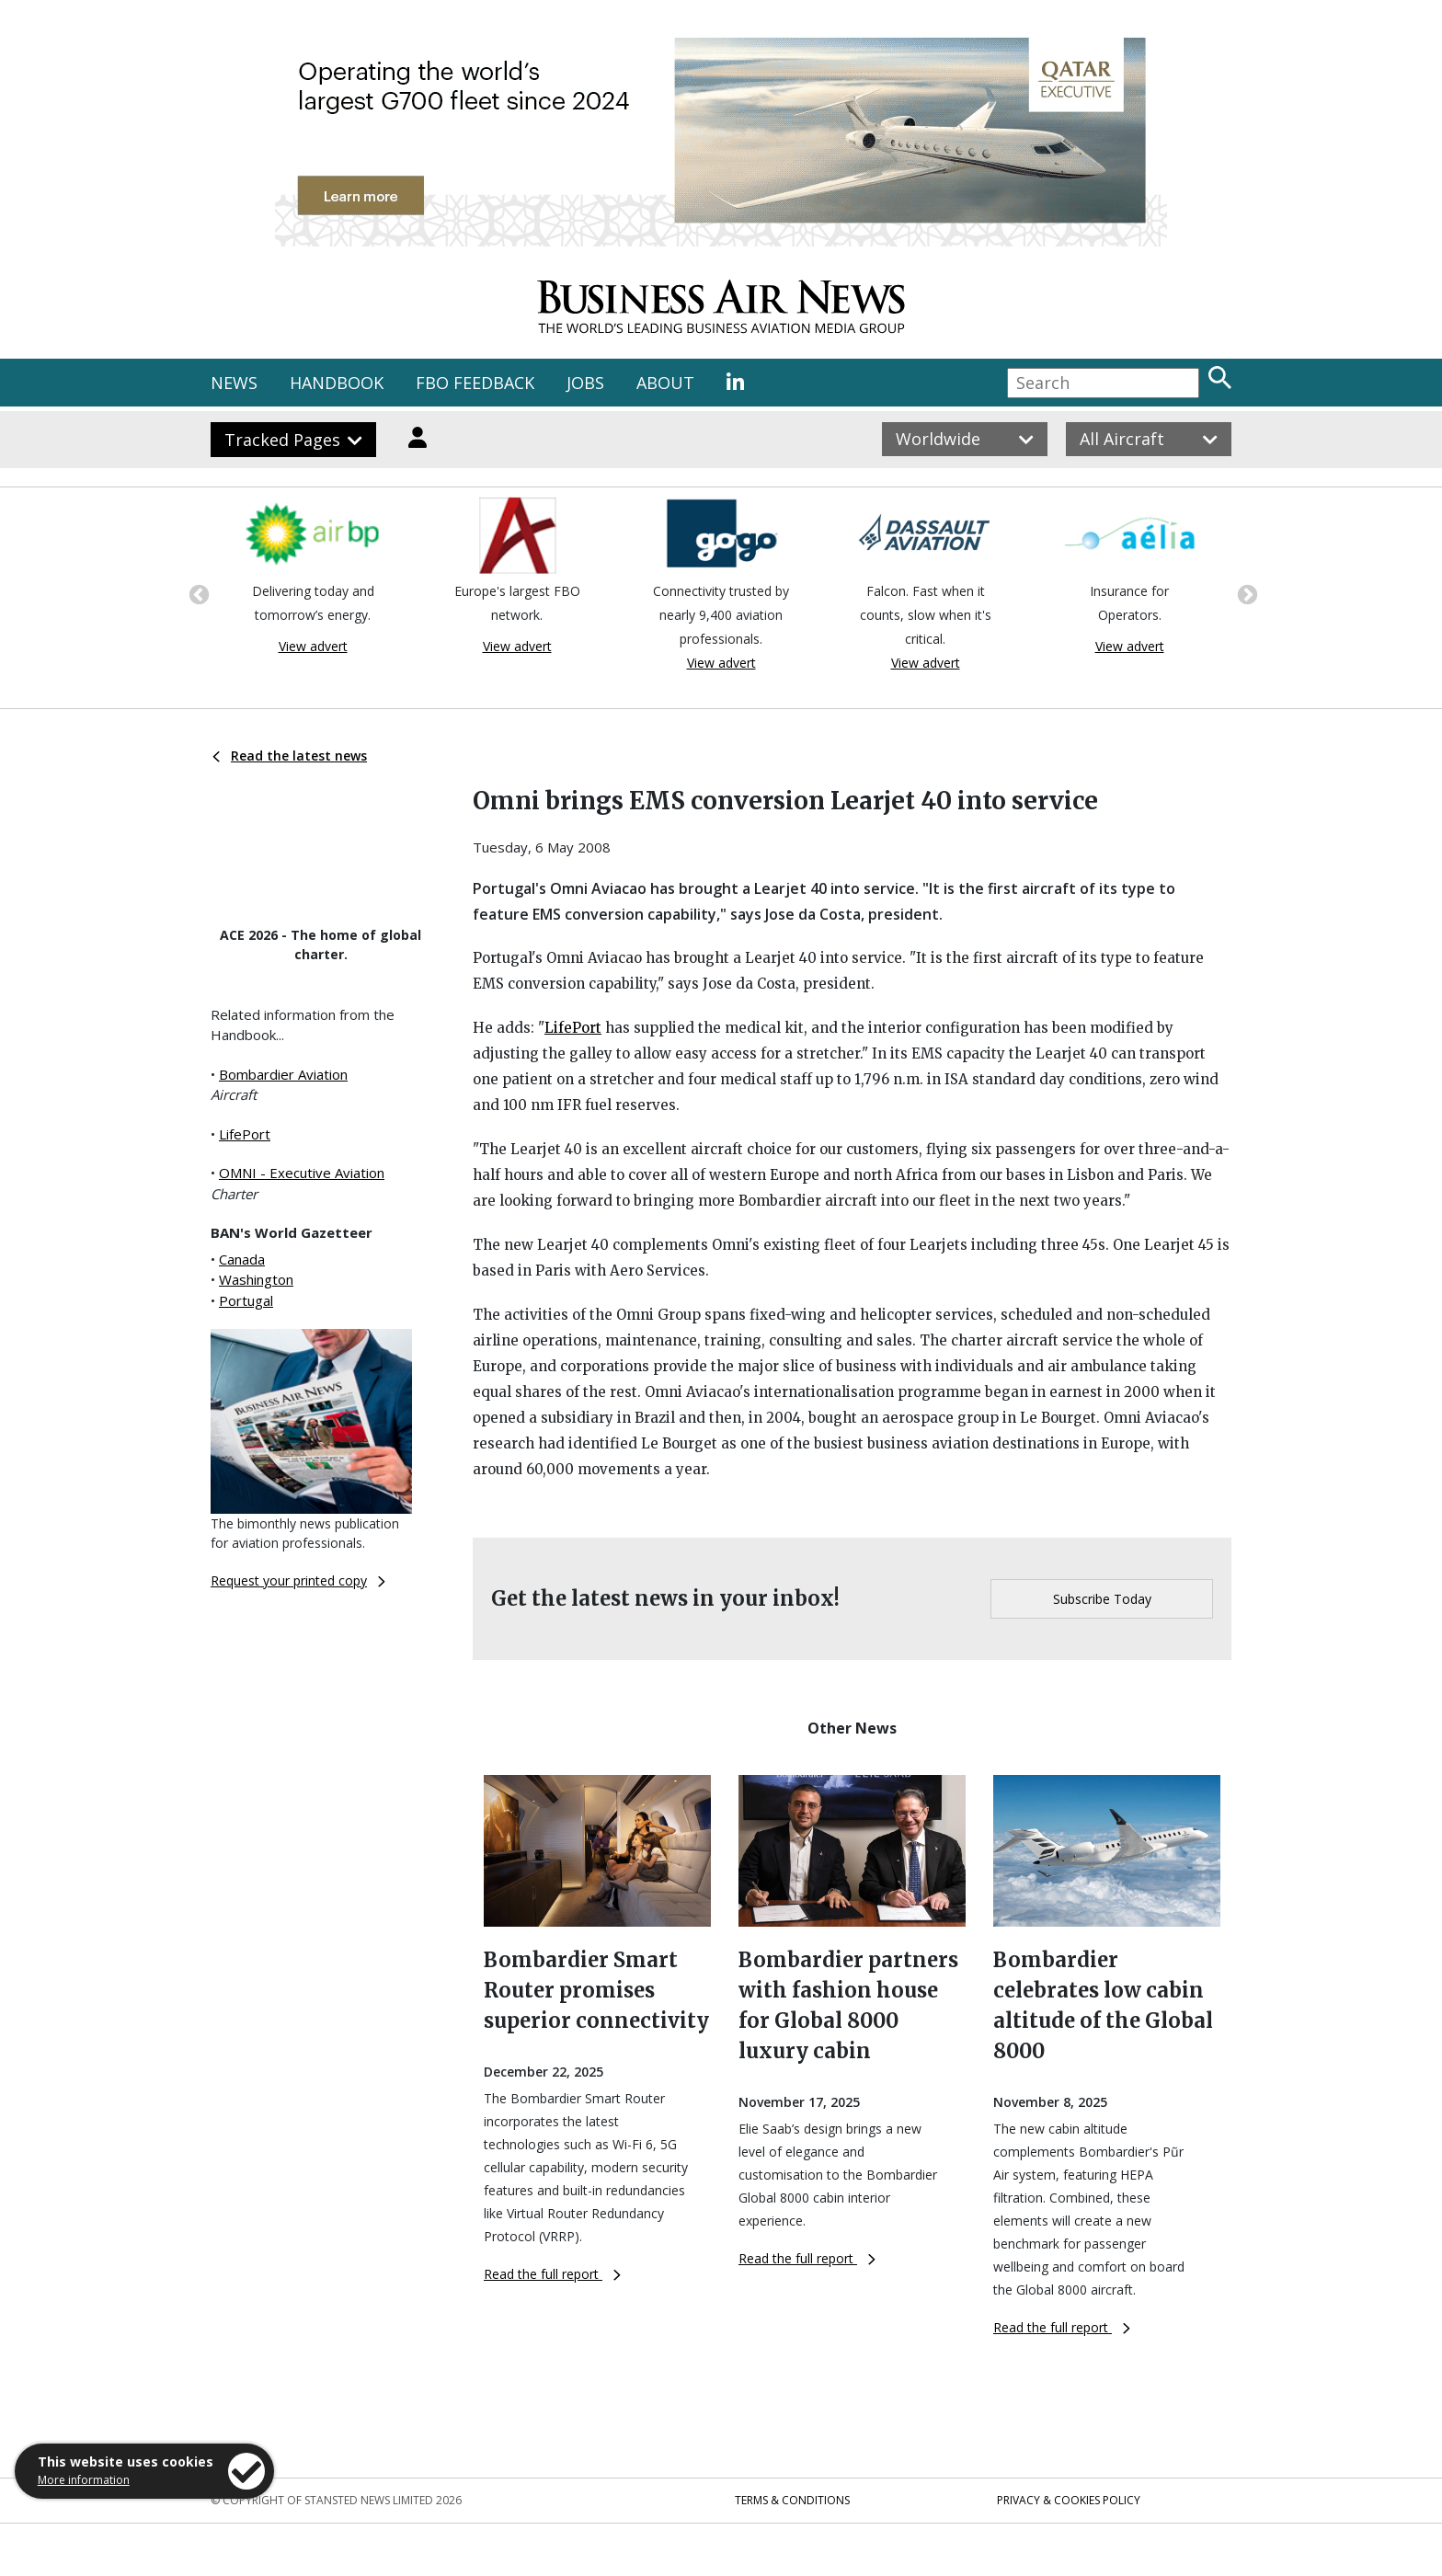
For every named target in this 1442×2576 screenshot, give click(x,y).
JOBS (585, 383)
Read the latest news (289, 755)
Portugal (246, 1300)
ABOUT (665, 383)
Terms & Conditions (792, 2500)
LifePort (244, 1134)
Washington (256, 1279)
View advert (313, 646)
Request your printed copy (298, 1580)
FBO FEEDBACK (475, 383)
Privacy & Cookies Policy (1068, 2500)
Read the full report (552, 2274)
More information (84, 2480)
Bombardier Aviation (283, 1074)
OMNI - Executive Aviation (301, 1172)
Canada (242, 1259)
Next (1245, 593)
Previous (197, 593)
